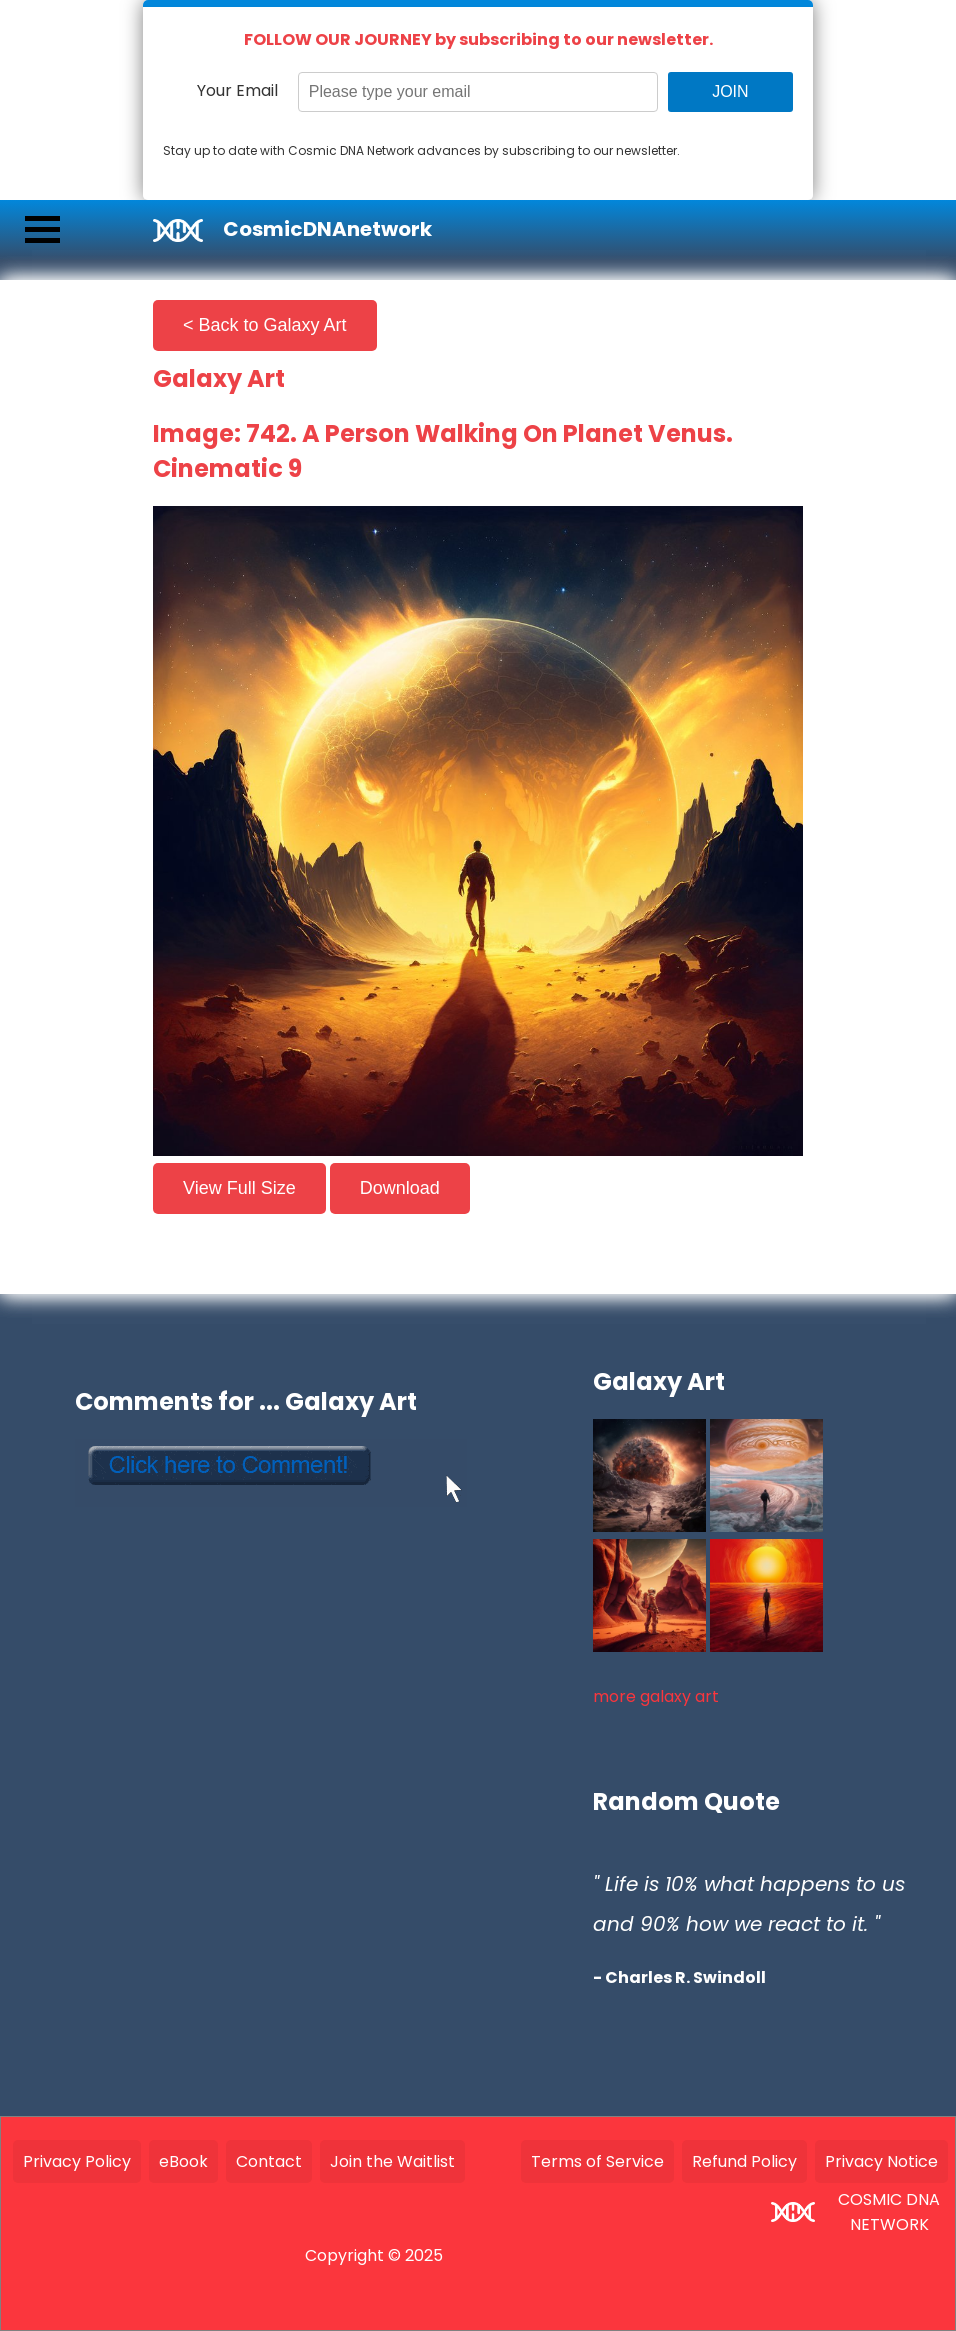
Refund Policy (744, 2161)
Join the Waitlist (392, 2161)
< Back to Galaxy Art (265, 325)
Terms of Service (597, 2161)
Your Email (237, 90)
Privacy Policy (77, 2161)
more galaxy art (656, 1696)
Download (400, 1188)
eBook (183, 2161)
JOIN (730, 91)
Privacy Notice (881, 2161)
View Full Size (239, 1188)
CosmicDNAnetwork (327, 229)
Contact (269, 2161)
